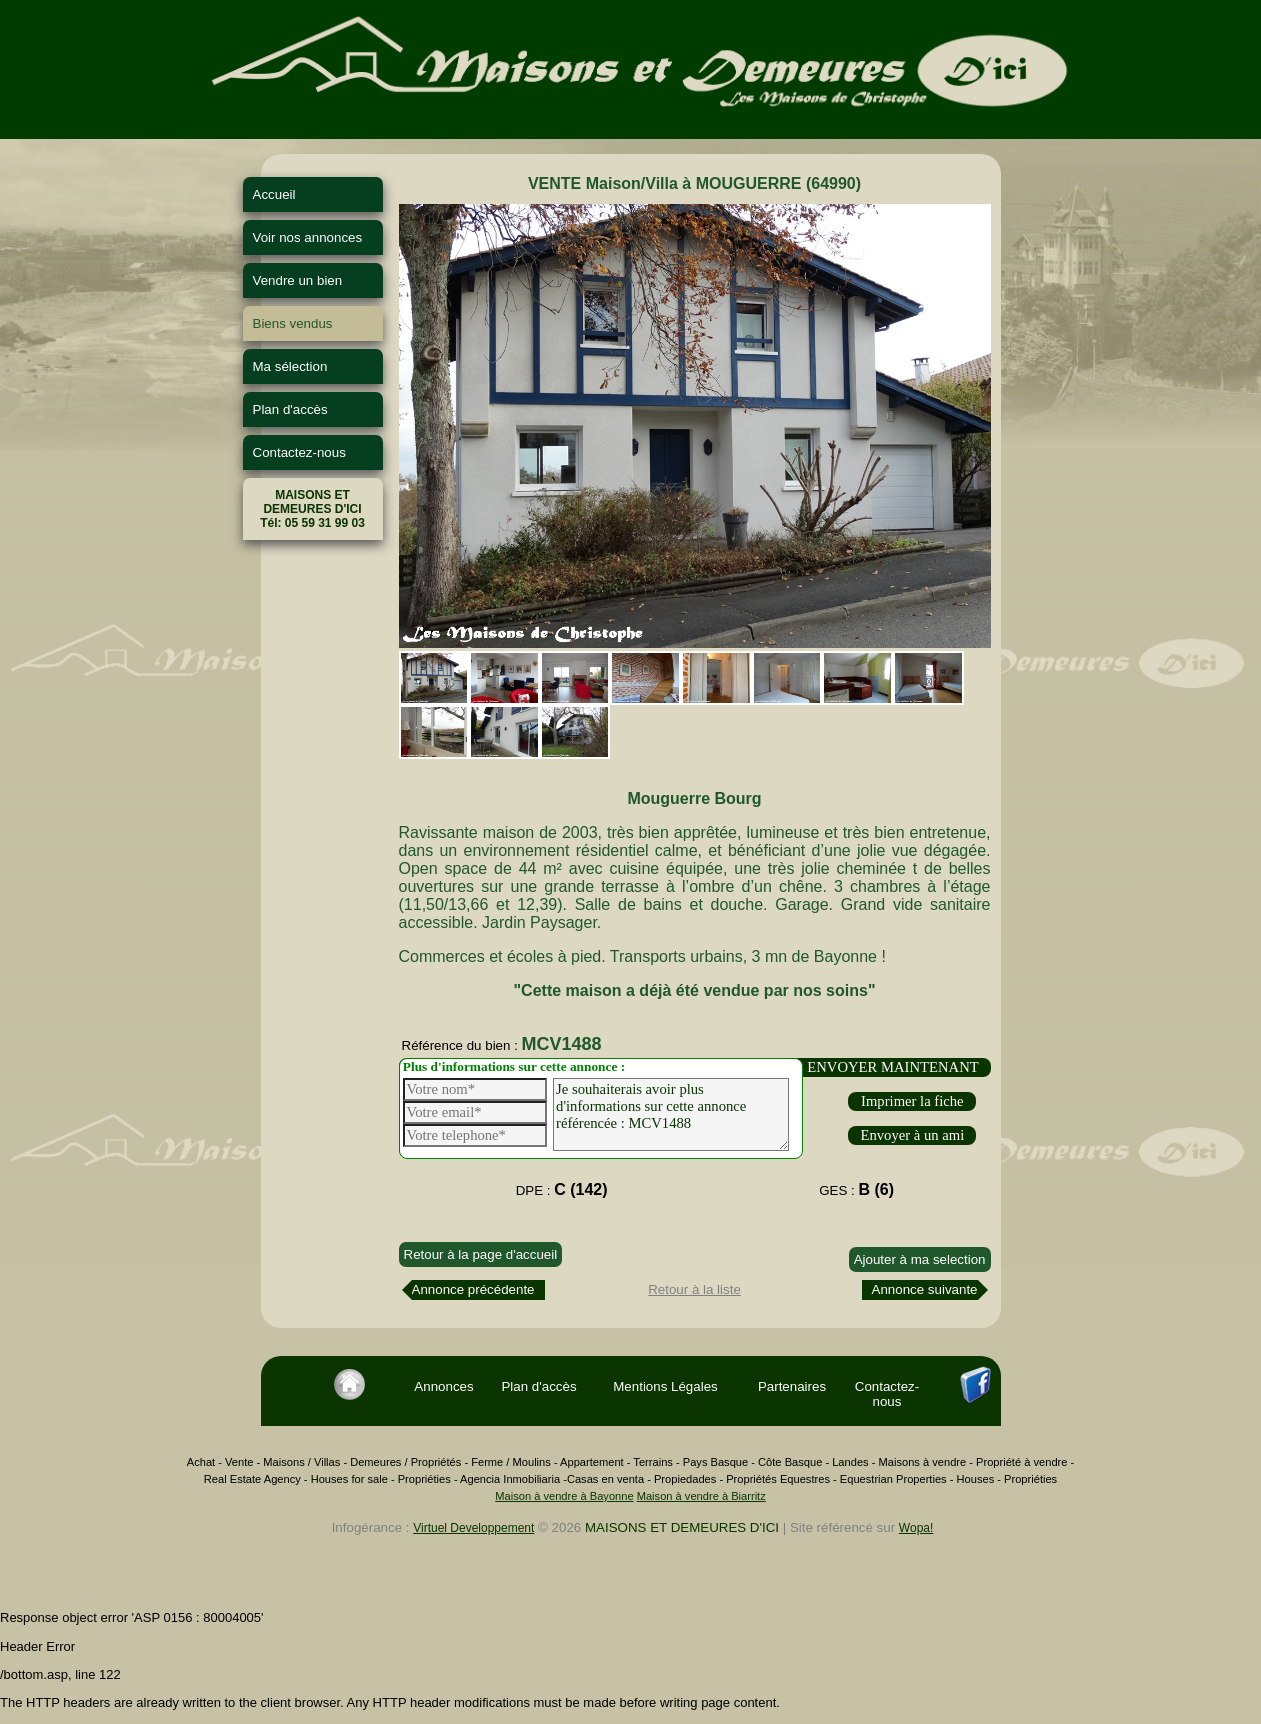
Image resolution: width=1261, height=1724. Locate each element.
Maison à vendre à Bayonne (564, 1496)
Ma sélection (290, 366)
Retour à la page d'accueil (481, 1254)
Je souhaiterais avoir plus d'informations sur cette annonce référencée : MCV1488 (671, 1114)
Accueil (274, 194)
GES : (856, 1189)
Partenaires (792, 1386)
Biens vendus (293, 323)
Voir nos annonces (308, 237)
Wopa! (916, 1528)
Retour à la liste (694, 1289)
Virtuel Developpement (473, 1528)
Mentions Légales (665, 1386)
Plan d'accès (290, 409)
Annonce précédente (473, 1289)
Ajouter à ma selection (920, 1259)
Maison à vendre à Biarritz (701, 1496)
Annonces (443, 1386)
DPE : (562, 1189)
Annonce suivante (925, 1289)
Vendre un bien (298, 280)
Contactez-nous (299, 452)
